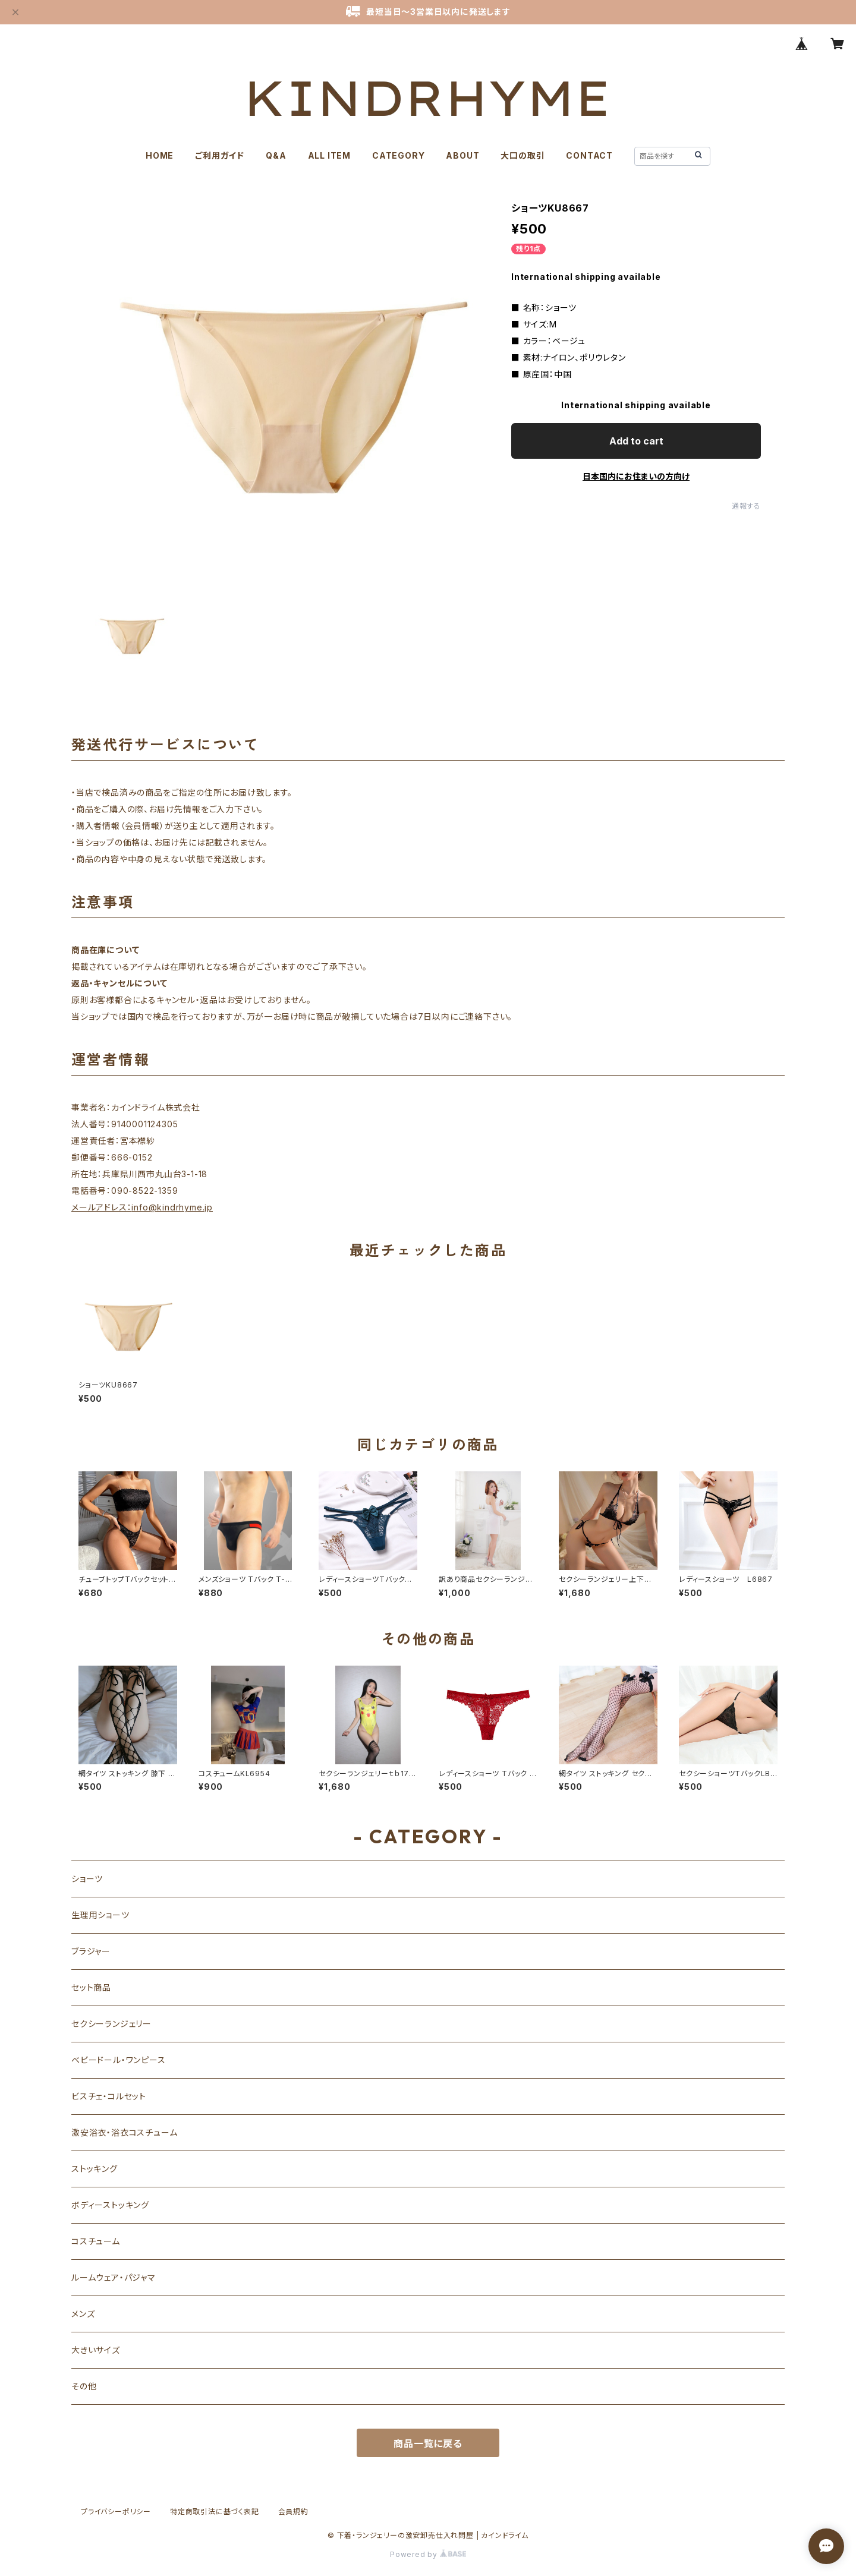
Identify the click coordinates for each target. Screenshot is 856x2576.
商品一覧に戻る (428, 2443)
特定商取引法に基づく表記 (214, 2511)
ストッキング (94, 2169)
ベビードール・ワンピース (118, 2060)
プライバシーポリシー (116, 2511)
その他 (83, 2386)
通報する (746, 506)
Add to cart (636, 441)
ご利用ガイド (219, 155)
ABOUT (462, 155)
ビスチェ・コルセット (108, 2096)
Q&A (276, 155)
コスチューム (95, 2241)
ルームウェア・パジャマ (113, 2277)
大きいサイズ (95, 2350)
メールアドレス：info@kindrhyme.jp (142, 1207)
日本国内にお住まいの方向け (636, 476)
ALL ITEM (329, 155)
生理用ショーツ (100, 1915)
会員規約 (293, 2511)
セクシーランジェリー (111, 2024)
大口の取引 (523, 155)
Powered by (428, 2554)
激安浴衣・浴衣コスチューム (124, 2132)
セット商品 (91, 1987)
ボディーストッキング (110, 2205)
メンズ (83, 2314)
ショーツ (87, 1879)
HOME (160, 155)
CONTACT (589, 155)
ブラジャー (91, 1951)
